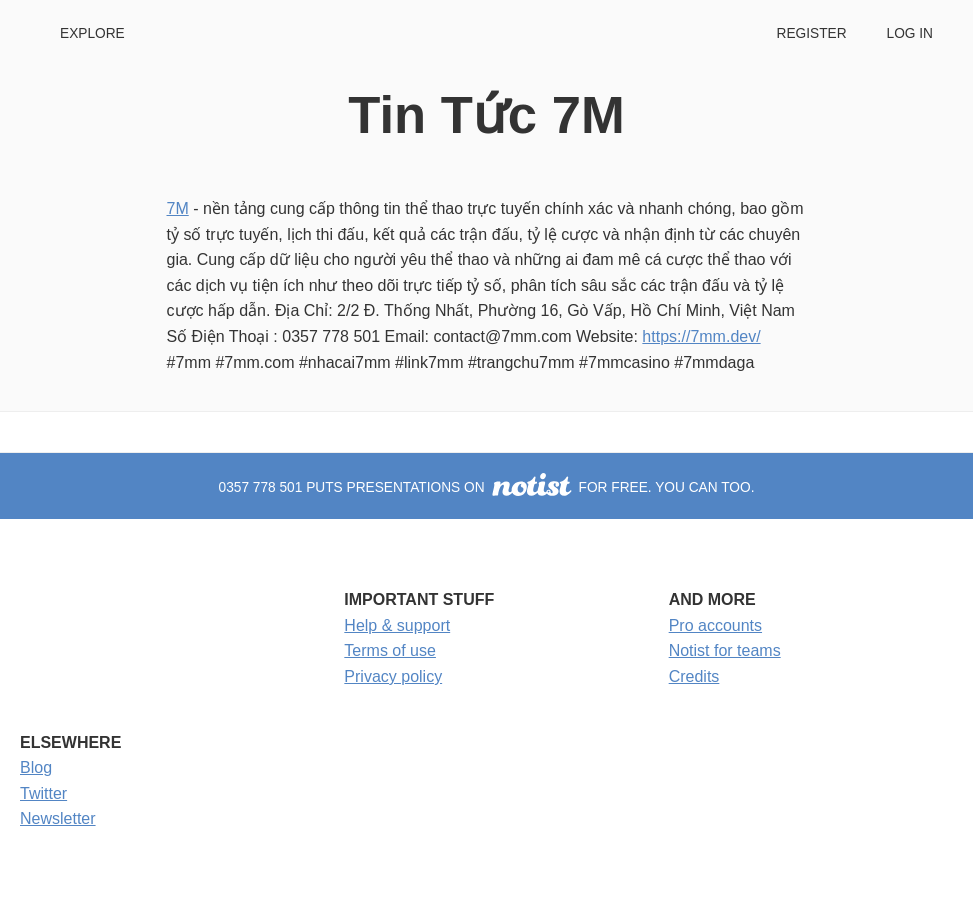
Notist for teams (725, 650)
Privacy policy (393, 676)
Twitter (43, 793)
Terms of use (390, 650)
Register (811, 33)
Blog (36, 767)
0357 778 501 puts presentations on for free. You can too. (487, 487)
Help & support (397, 625)
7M (178, 208)
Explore (92, 33)
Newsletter (58, 818)
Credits (694, 676)
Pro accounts (715, 625)
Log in (910, 33)
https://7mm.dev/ (701, 336)
